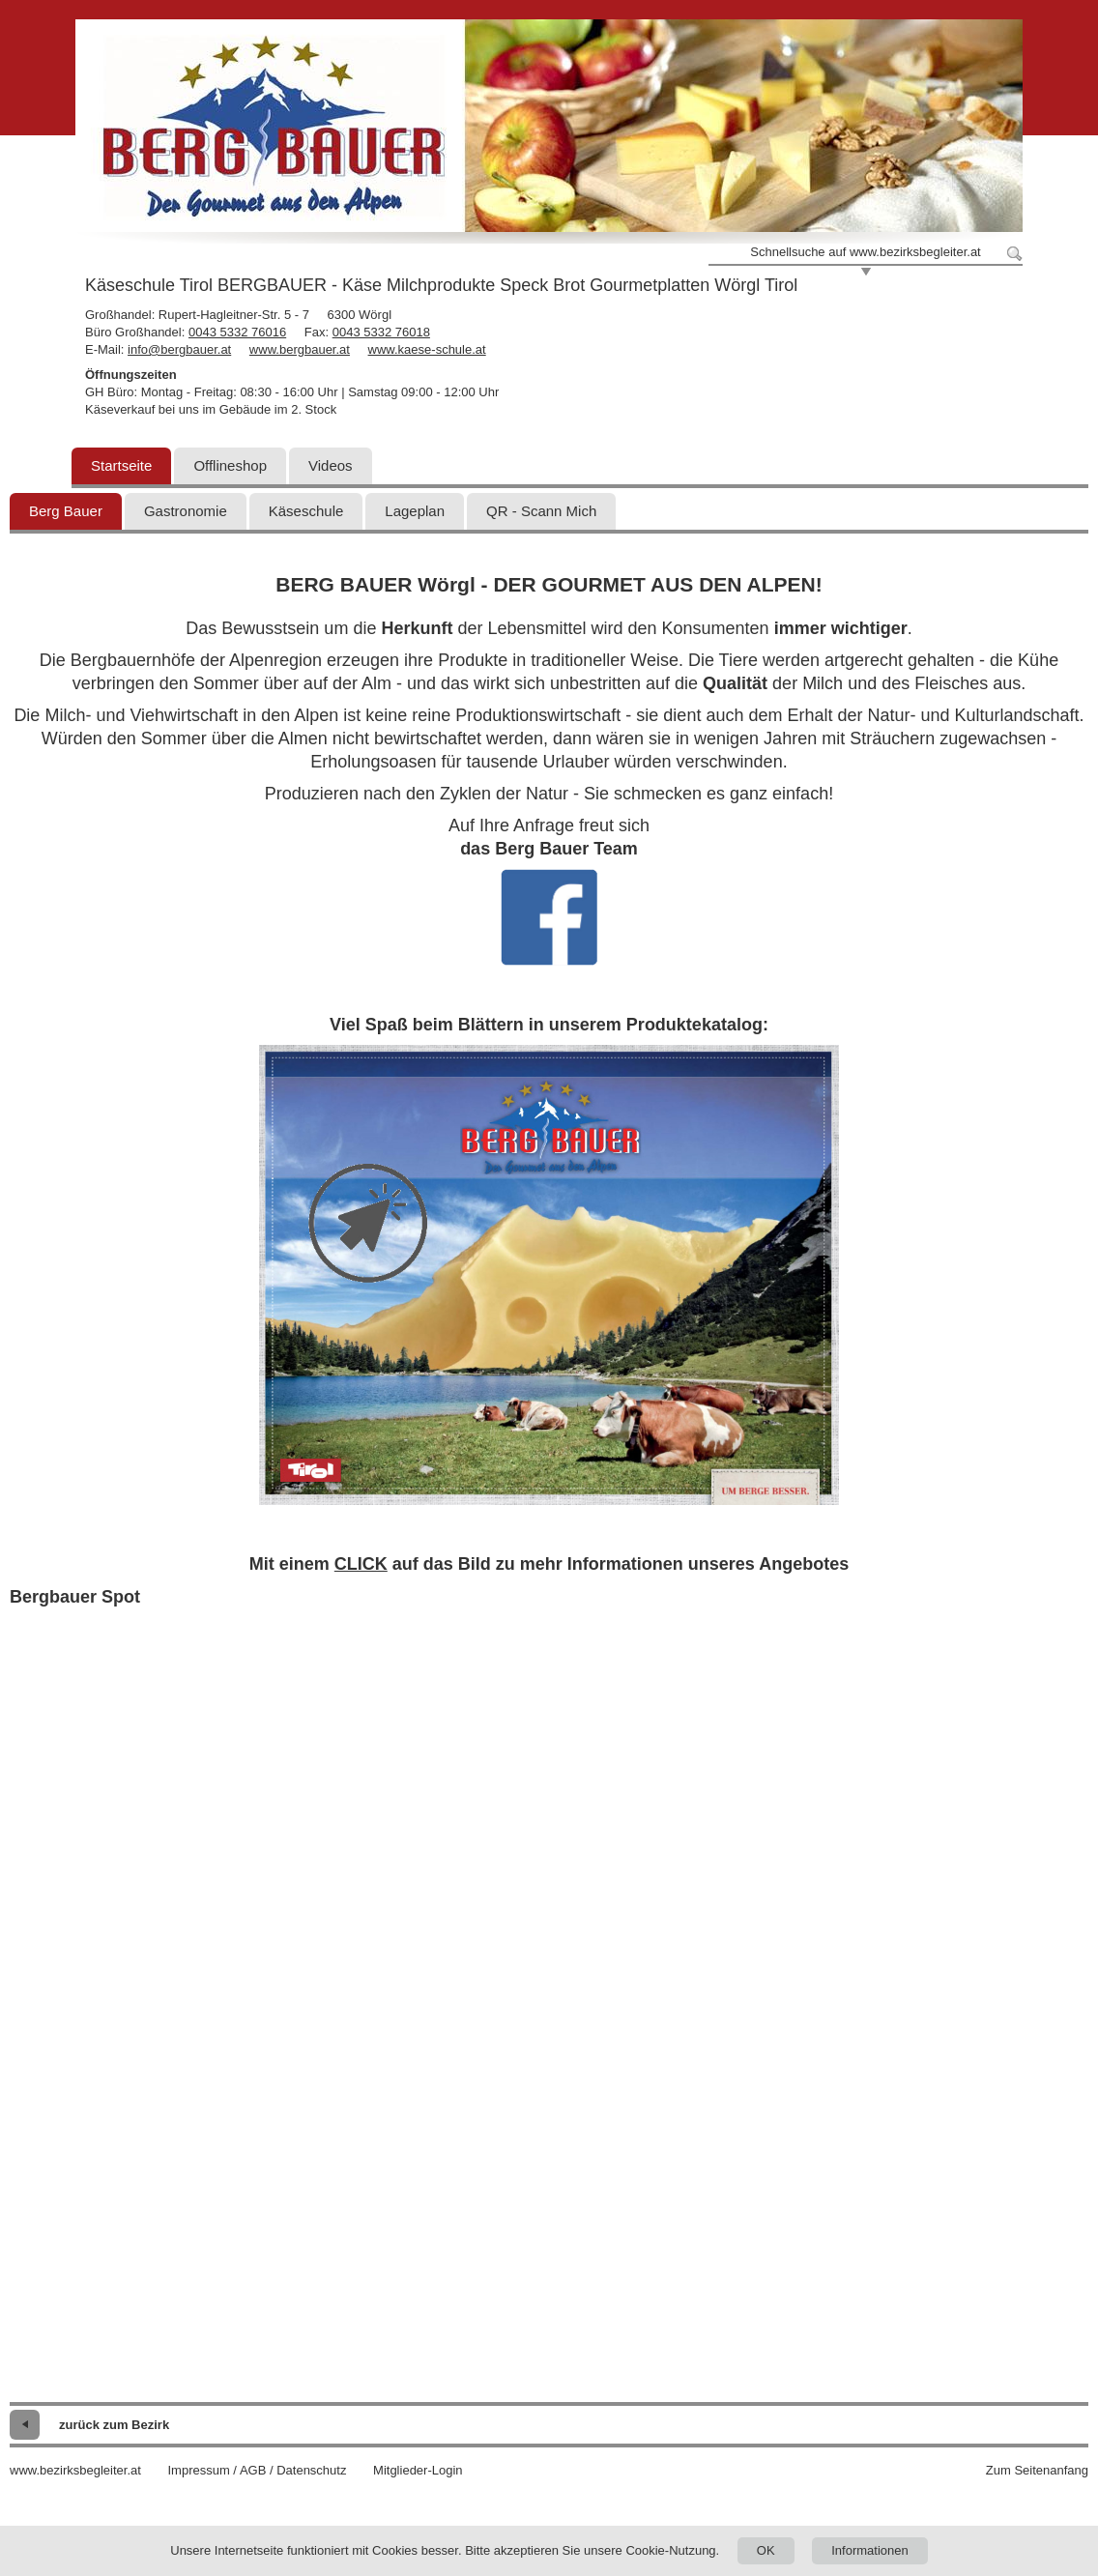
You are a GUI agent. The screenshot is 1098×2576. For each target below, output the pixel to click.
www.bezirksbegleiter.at (75, 2470)
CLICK (361, 1564)
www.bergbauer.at (299, 349)
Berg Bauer (65, 511)
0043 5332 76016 (237, 332)
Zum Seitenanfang (1037, 2470)
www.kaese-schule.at (427, 349)
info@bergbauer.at (179, 349)
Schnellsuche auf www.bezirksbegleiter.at (865, 252)
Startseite (121, 465)
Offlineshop (230, 465)
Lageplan (415, 511)
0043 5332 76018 (381, 332)
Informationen (870, 2550)
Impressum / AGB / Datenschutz (256, 2470)
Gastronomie (185, 511)
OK (766, 2550)
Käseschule (306, 511)
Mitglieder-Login (418, 2470)
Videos (330, 465)
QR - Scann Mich (541, 511)
